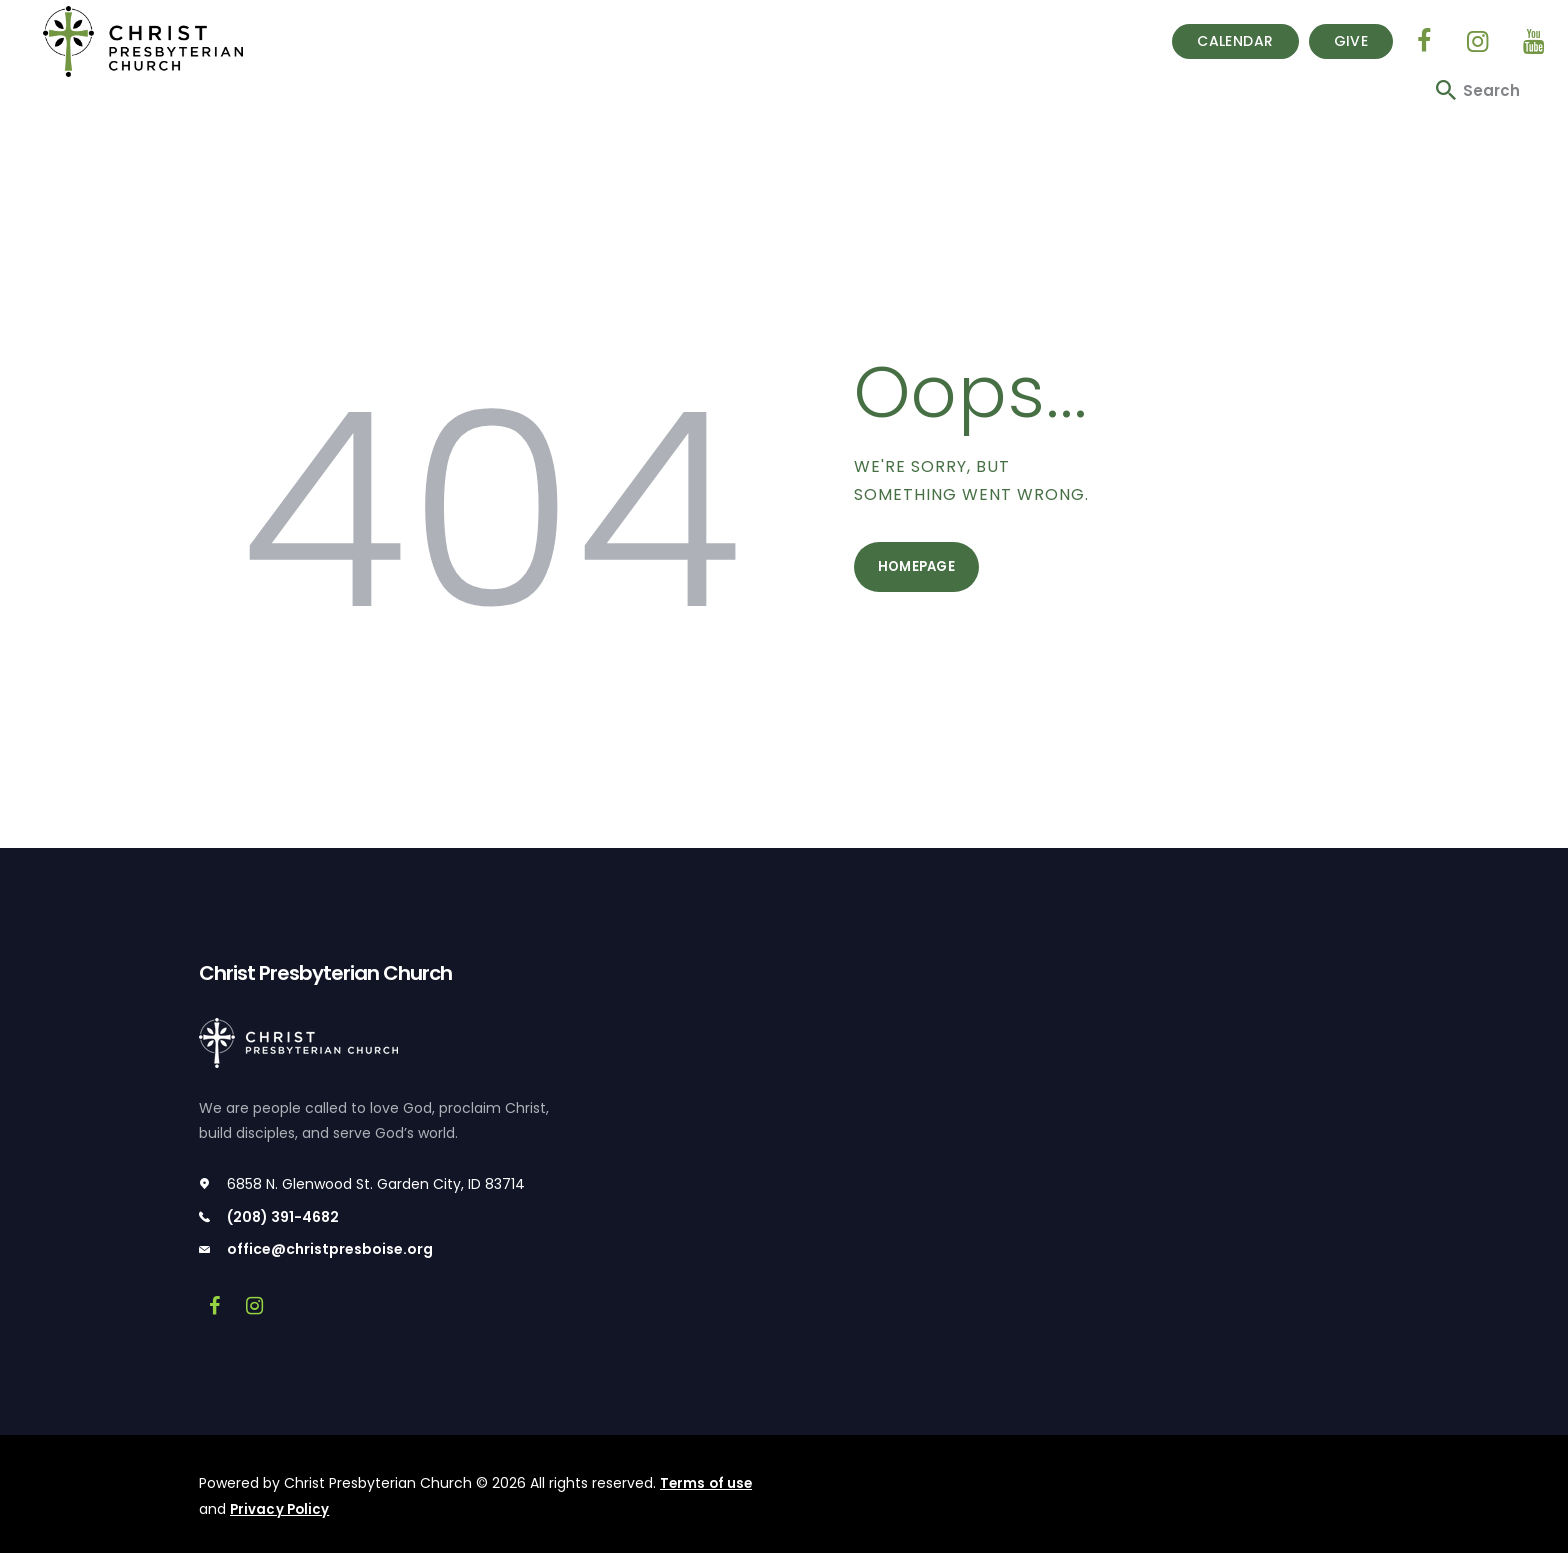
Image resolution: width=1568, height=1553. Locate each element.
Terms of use (707, 1483)
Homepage (920, 570)
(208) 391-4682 (283, 1217)
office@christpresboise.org (330, 1250)
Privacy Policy (280, 1508)
